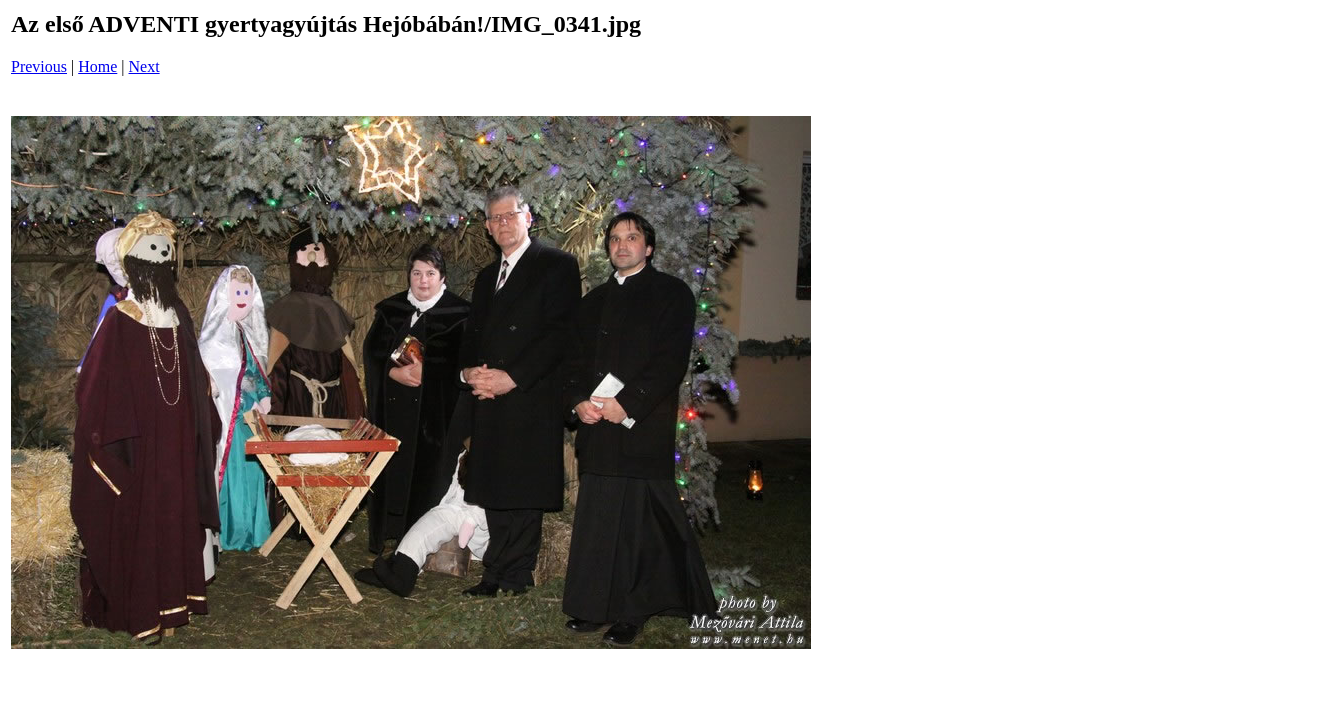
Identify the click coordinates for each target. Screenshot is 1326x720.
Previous (39, 66)
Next (144, 66)
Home (97, 66)
